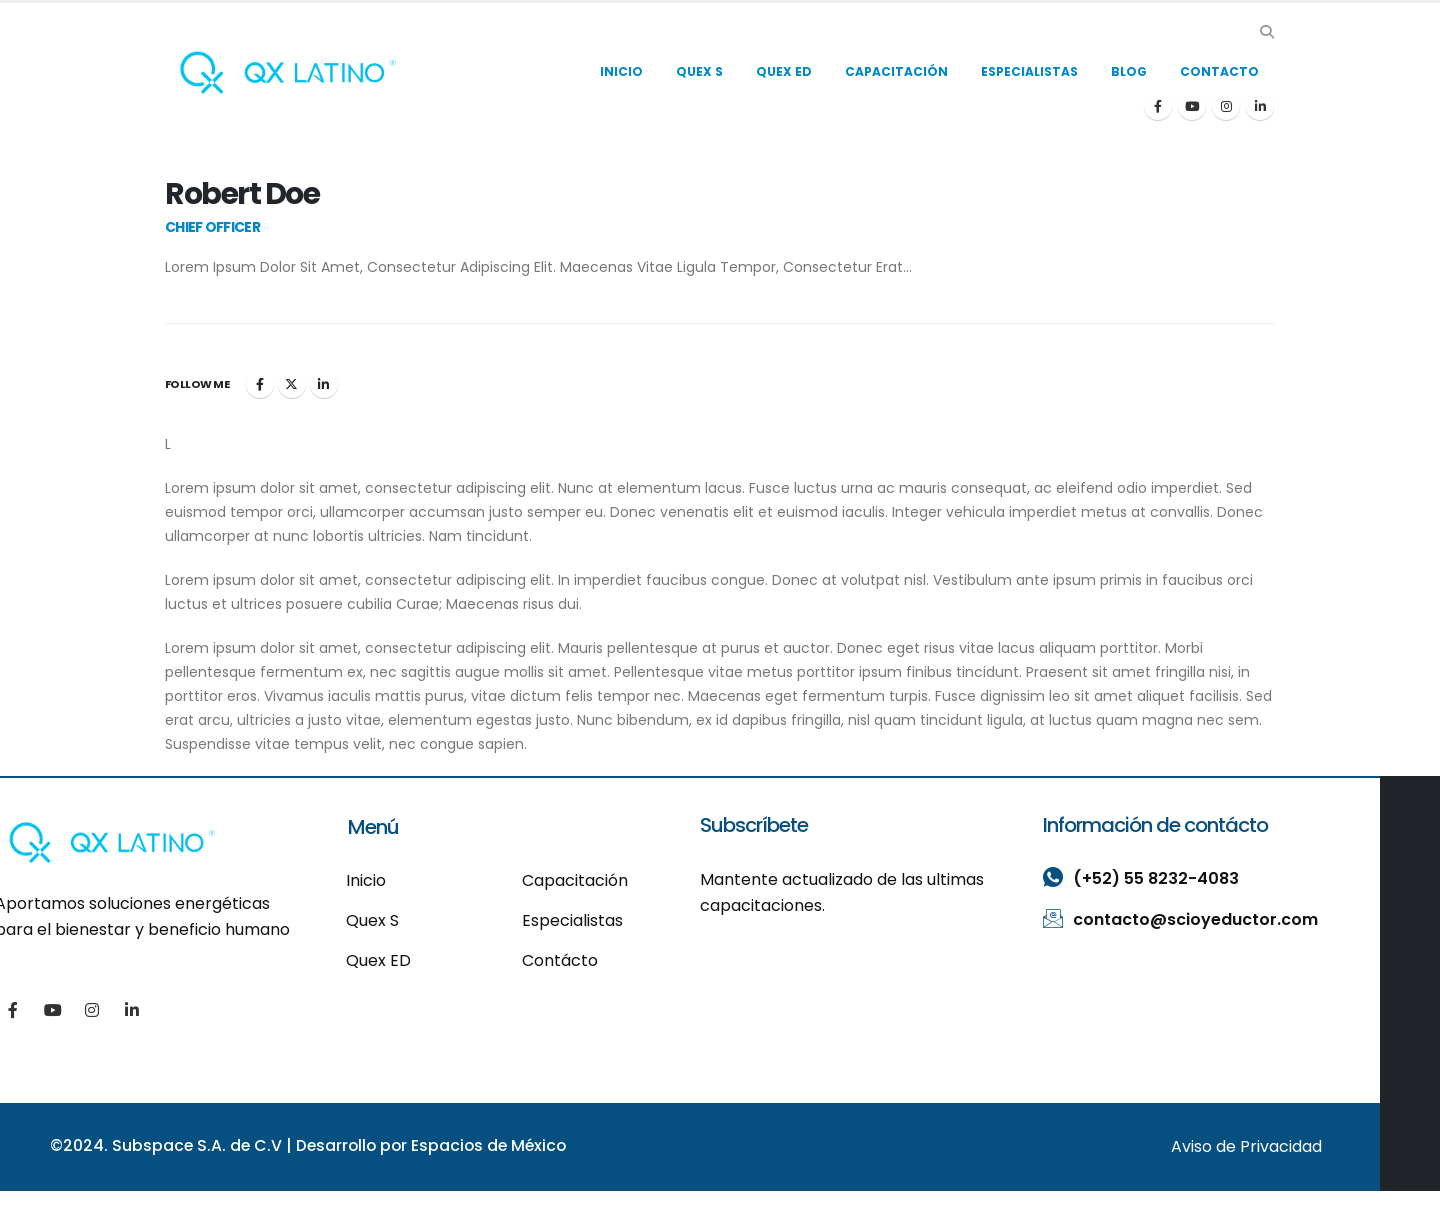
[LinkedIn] (1260, 106)
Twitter (292, 384)
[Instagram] (1226, 106)
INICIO (621, 71)
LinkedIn (324, 384)
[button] (1266, 32)
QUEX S (699, 71)
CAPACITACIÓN (896, 71)
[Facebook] (1158, 106)
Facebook (260, 384)
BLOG (1129, 71)
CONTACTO (1219, 71)
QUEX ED (784, 71)
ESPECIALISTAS (1029, 71)
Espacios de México (496, 1145)
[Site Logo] (288, 72)
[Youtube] (1192, 106)
